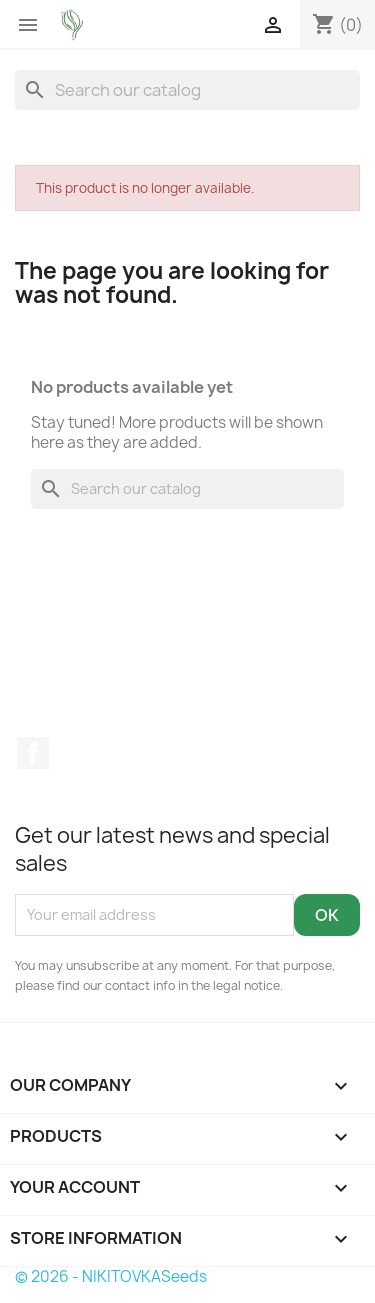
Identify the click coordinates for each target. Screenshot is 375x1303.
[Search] (187, 90)
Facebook (33, 753)
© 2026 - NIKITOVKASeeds (111, 1276)
